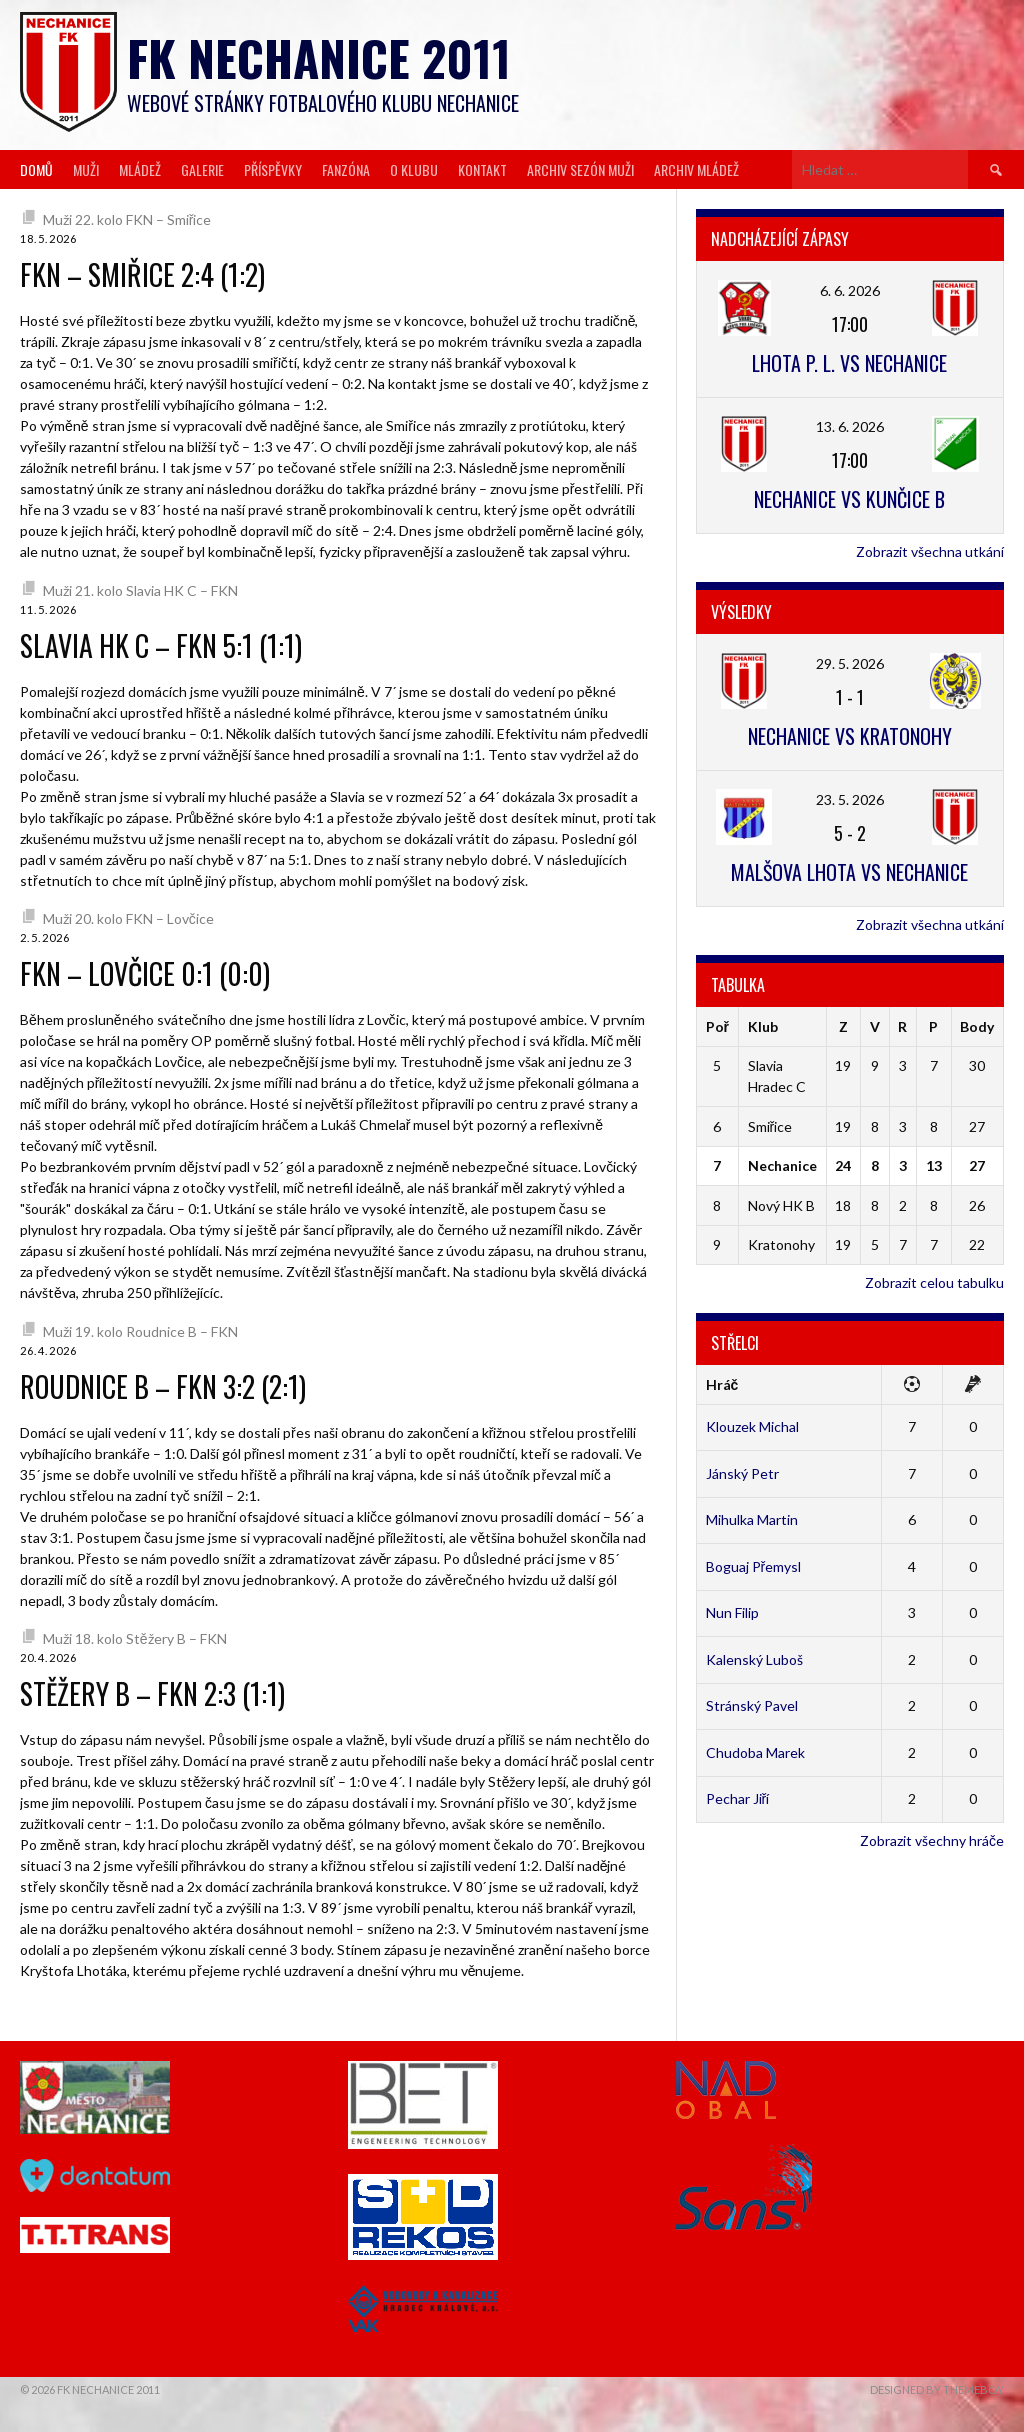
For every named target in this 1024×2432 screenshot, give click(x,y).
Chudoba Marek (755, 1752)
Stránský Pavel (752, 1705)
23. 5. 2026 (850, 799)
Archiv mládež (696, 169)
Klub (763, 1026)
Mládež (140, 169)
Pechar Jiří (738, 1798)
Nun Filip (732, 1612)
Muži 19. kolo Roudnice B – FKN (140, 1331)
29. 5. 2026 (850, 663)
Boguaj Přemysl (754, 1566)
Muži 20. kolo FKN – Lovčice (128, 918)
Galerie (202, 169)
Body (977, 1026)
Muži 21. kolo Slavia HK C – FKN (140, 590)
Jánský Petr (742, 1473)
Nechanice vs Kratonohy (850, 736)
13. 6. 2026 (850, 426)
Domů (36, 169)
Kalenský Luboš (754, 1659)
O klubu (414, 169)
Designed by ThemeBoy (937, 2389)
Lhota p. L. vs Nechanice (849, 363)
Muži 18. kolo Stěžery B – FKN (135, 1638)
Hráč (722, 1384)
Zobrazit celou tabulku (934, 1282)
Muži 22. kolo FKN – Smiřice (127, 219)
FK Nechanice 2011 (319, 57)
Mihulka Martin (752, 1519)
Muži (86, 169)
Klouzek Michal (752, 1426)
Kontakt (482, 169)
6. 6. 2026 (850, 290)
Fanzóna (346, 169)
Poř (717, 1026)
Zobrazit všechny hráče (932, 1840)
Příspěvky (273, 169)
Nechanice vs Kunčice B (849, 499)
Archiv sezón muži (580, 169)
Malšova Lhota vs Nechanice (849, 872)
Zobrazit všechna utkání (930, 551)
